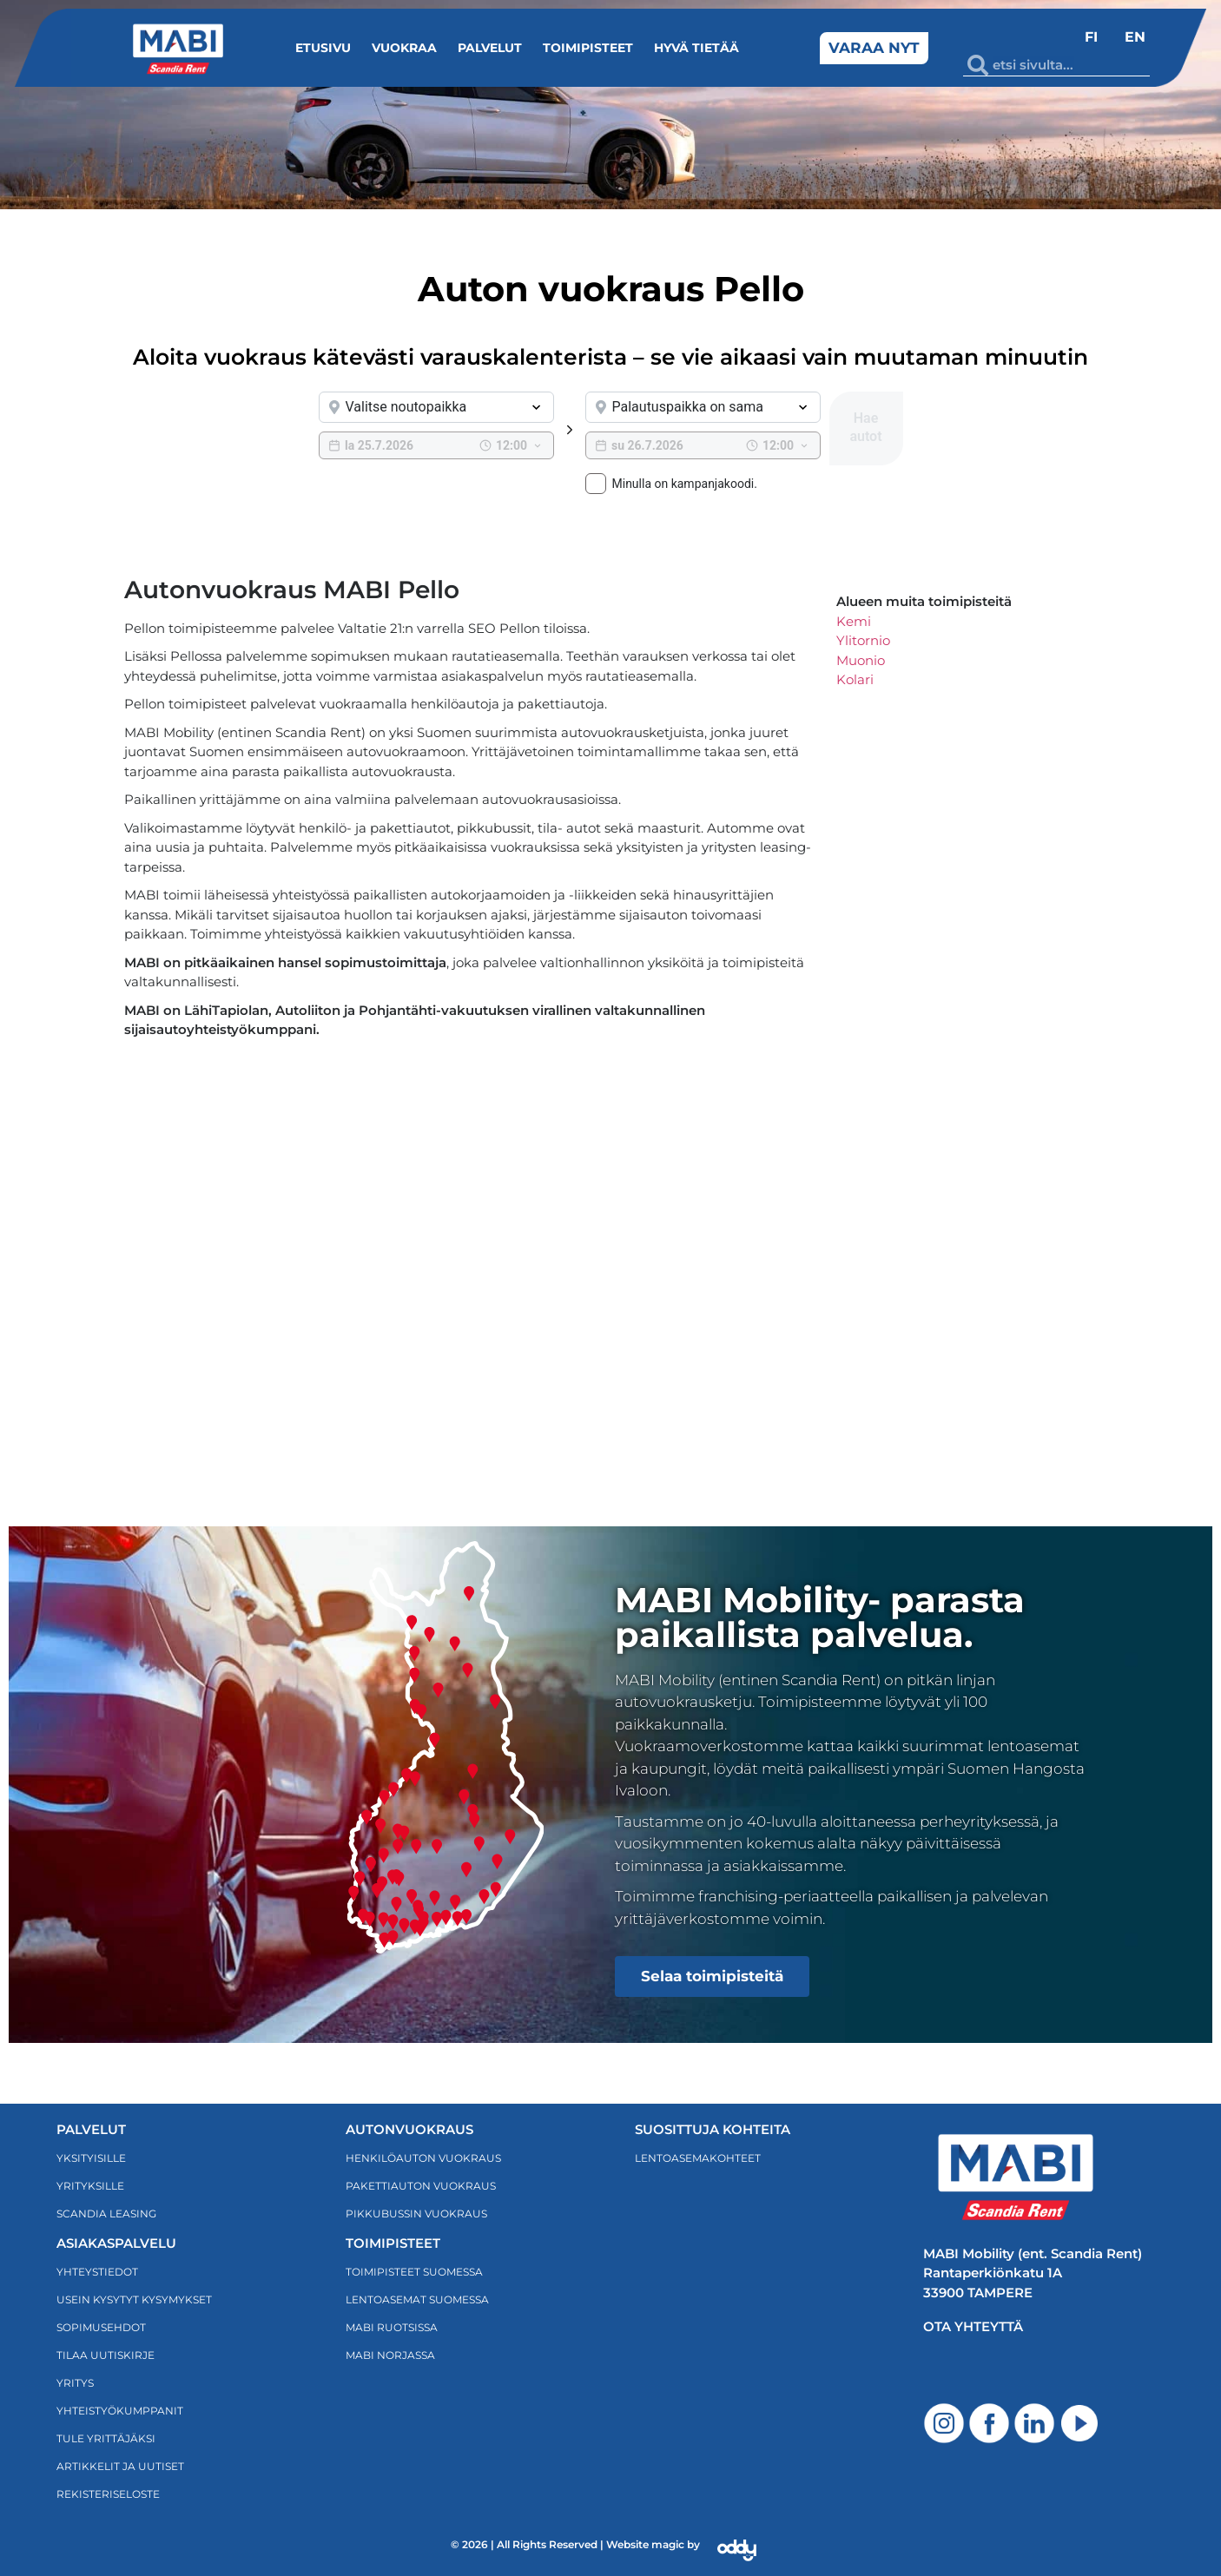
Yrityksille (90, 2185)
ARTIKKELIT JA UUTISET (120, 2466)
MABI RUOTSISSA (392, 2327)
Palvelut (490, 48)
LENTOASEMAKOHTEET (698, 2157)
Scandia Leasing (106, 2213)
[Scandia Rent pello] (471, 1239)
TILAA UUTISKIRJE (105, 2355)
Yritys (75, 2382)
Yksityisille (91, 2157)
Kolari (855, 679)
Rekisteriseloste (108, 2493)
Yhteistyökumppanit (119, 2410)
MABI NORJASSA (390, 2355)
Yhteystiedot (97, 2271)
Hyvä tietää (696, 48)
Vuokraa (404, 48)
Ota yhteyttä (973, 2326)
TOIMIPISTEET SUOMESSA (414, 2271)
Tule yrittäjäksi (105, 2438)
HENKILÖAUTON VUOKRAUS (423, 2157)
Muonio (860, 660)
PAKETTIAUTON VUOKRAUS (421, 2185)
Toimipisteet (588, 48)
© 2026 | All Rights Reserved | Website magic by (575, 2544)
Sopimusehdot (101, 2327)
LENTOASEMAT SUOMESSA (417, 2299)
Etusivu (323, 48)
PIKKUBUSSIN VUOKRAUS (416, 2213)
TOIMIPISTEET (393, 2243)
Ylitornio (863, 640)
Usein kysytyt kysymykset (134, 2299)
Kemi (853, 621)
